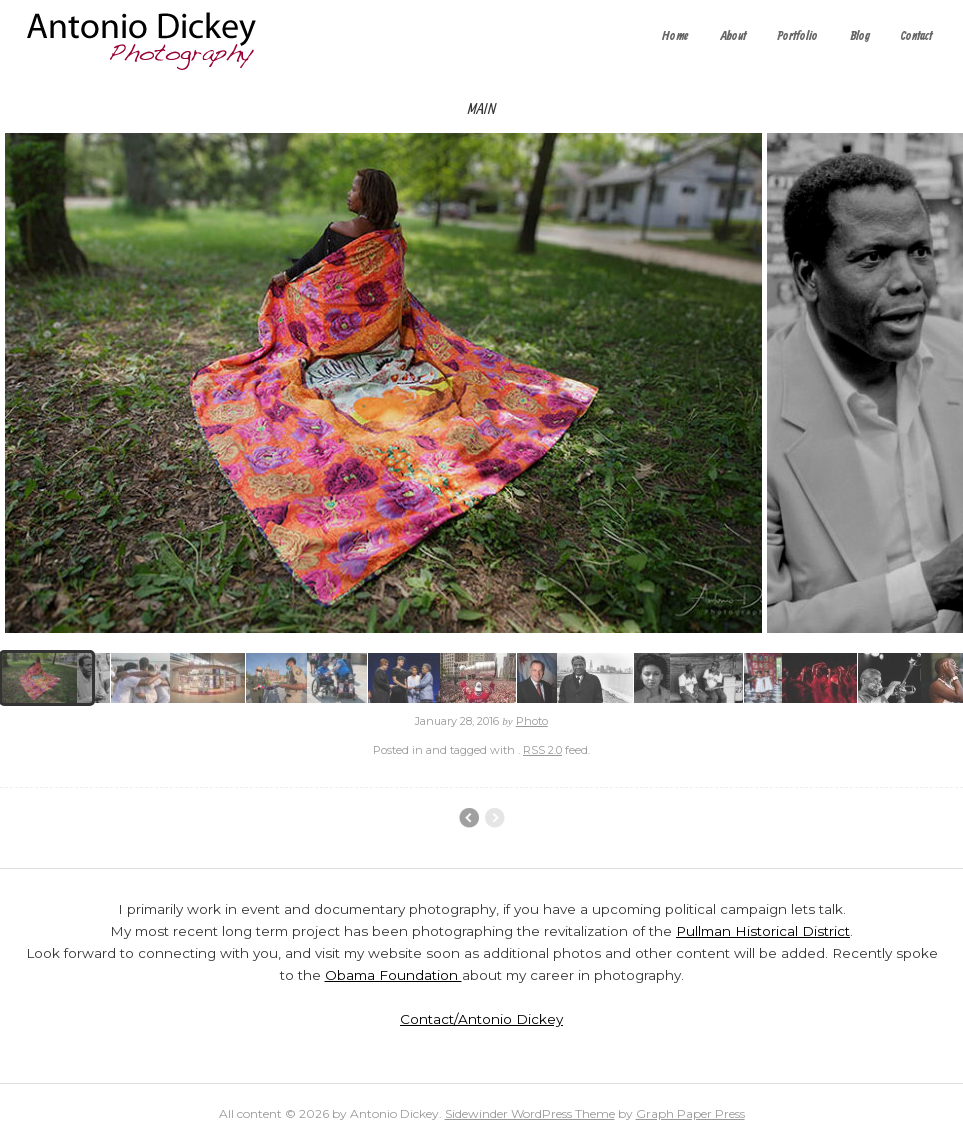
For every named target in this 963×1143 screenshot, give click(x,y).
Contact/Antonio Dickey (481, 1019)
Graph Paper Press (690, 1113)
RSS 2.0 (542, 750)
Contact (916, 36)
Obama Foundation (393, 975)
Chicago (468, 818)
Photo (532, 721)
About (733, 36)
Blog (860, 36)
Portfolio (797, 36)
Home (675, 36)
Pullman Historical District (763, 931)
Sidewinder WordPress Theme (530, 1113)
